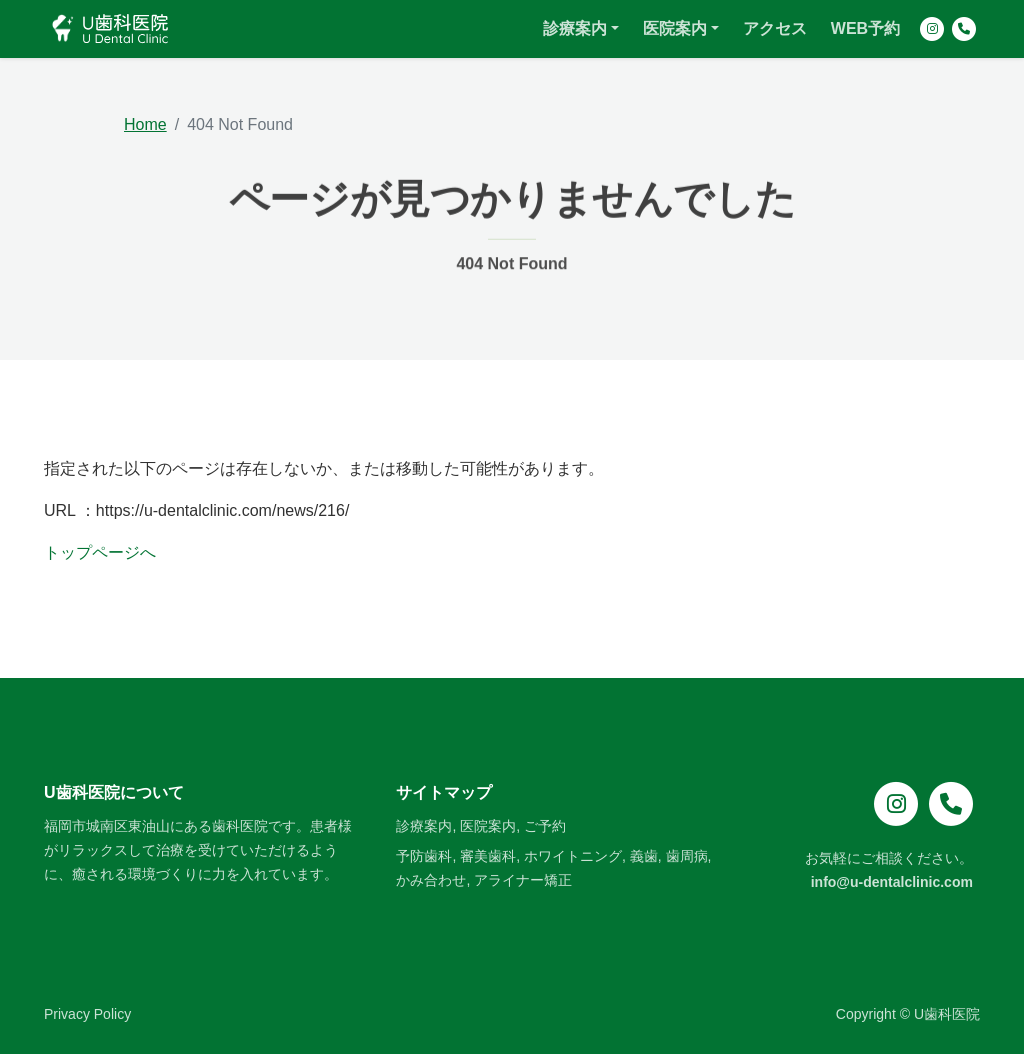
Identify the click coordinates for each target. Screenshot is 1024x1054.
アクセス (775, 34)
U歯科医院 (947, 1014)
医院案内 (675, 34)
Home (145, 124)
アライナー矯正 (523, 880)
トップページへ (100, 552)
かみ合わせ (431, 880)
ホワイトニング (573, 856)
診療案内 (575, 34)
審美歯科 (488, 856)
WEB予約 (865, 34)
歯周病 (687, 856)
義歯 (644, 856)
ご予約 (545, 826)
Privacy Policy (87, 1014)
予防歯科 (424, 856)
